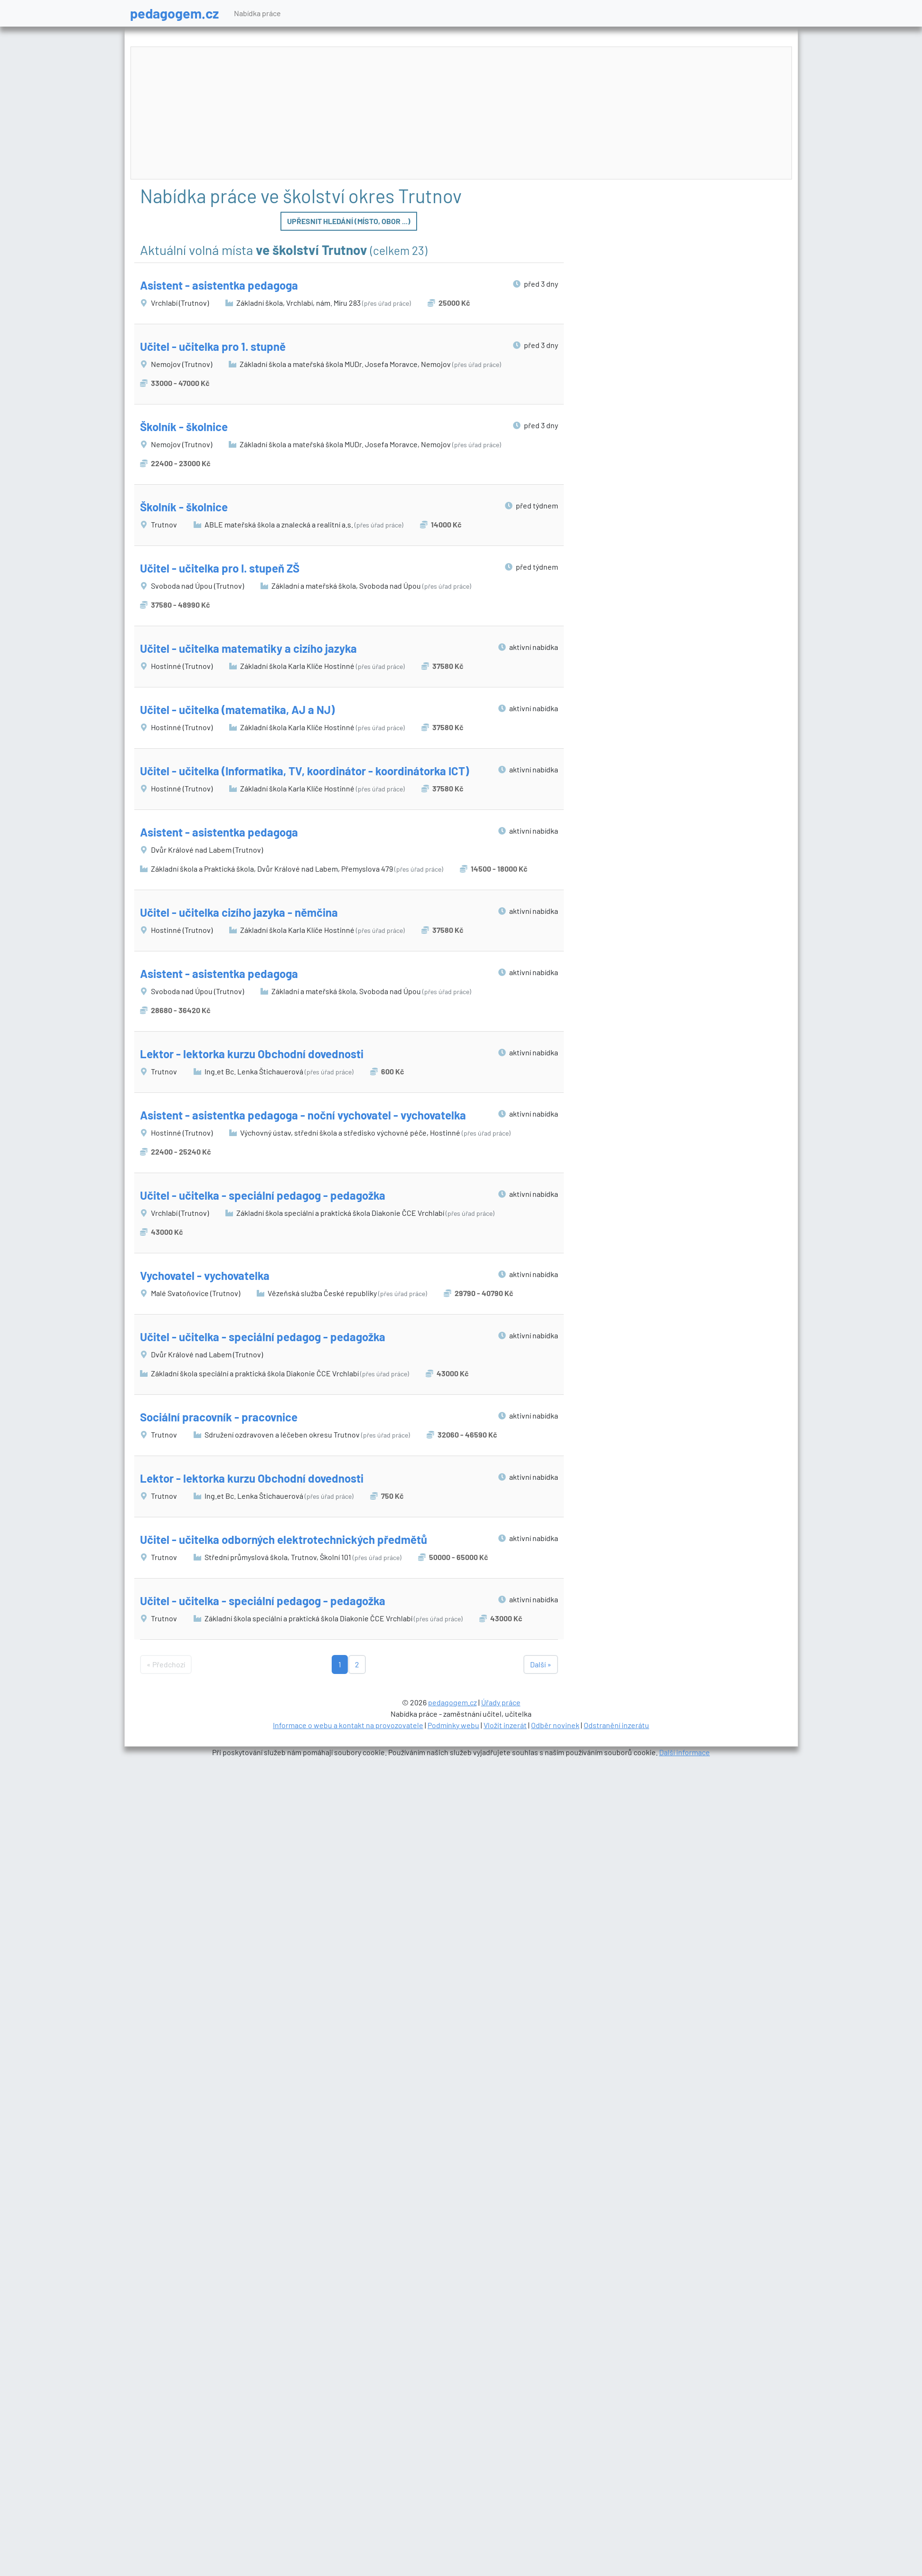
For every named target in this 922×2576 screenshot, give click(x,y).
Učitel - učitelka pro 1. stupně (213, 346)
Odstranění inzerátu (616, 1725)
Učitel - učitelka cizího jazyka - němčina (239, 912)
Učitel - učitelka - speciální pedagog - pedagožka (262, 1195)
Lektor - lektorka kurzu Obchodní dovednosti (251, 1054)
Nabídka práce (257, 13)
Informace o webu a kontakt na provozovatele (348, 1725)
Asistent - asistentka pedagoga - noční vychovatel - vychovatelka (303, 1115)
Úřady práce (501, 1702)
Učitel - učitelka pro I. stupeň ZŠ (219, 568)
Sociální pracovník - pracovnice (219, 1417)
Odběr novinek (555, 1725)
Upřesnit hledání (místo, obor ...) (348, 221)
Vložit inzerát (505, 1725)
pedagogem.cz (174, 13)
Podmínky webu (453, 1725)
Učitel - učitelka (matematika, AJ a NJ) (237, 709)
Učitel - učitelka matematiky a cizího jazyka (248, 648)
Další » (540, 1664)
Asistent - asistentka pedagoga (219, 285)
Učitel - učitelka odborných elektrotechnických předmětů (283, 1539)
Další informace (684, 1752)
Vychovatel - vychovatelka (205, 1275)
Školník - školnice (184, 426)
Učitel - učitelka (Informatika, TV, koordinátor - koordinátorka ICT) (304, 771)
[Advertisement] (461, 113)
